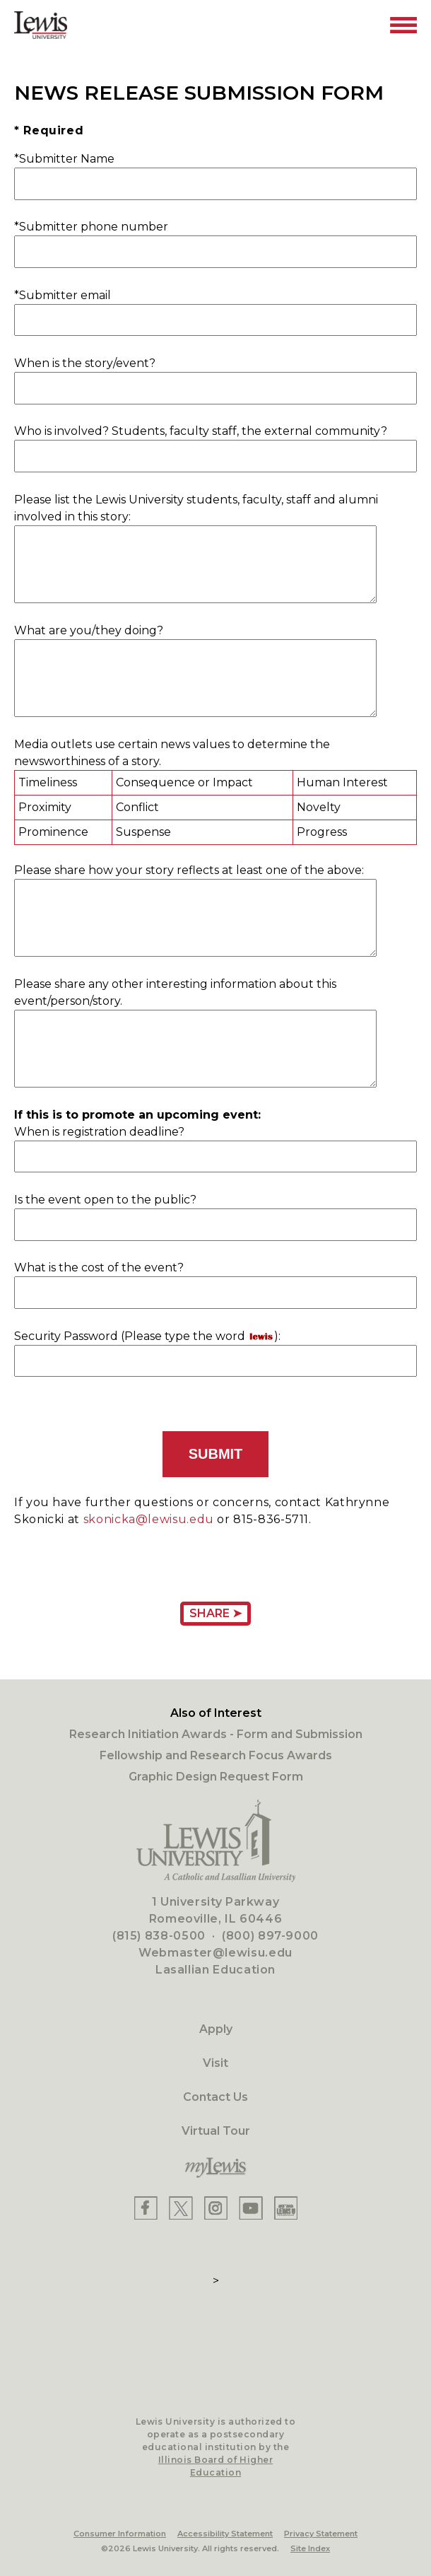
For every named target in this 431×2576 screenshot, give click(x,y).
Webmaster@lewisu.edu (215, 1952)
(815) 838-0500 (159, 1935)
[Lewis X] (181, 2208)
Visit (215, 2063)
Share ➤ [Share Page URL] (215, 1613)
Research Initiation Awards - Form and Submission (215, 1734)
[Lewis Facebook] (146, 2208)
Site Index (310, 2548)
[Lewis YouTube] (251, 2208)
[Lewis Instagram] (216, 2208)
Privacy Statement (321, 2534)
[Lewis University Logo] (40, 25)
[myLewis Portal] (215, 2168)
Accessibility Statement (225, 2534)
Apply (215, 2029)
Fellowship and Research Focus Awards (216, 1755)
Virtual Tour (216, 2131)
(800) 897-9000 (270, 1935)
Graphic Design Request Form (216, 1776)
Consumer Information (119, 2534)
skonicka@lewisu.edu (148, 1519)
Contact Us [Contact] (215, 2097)
